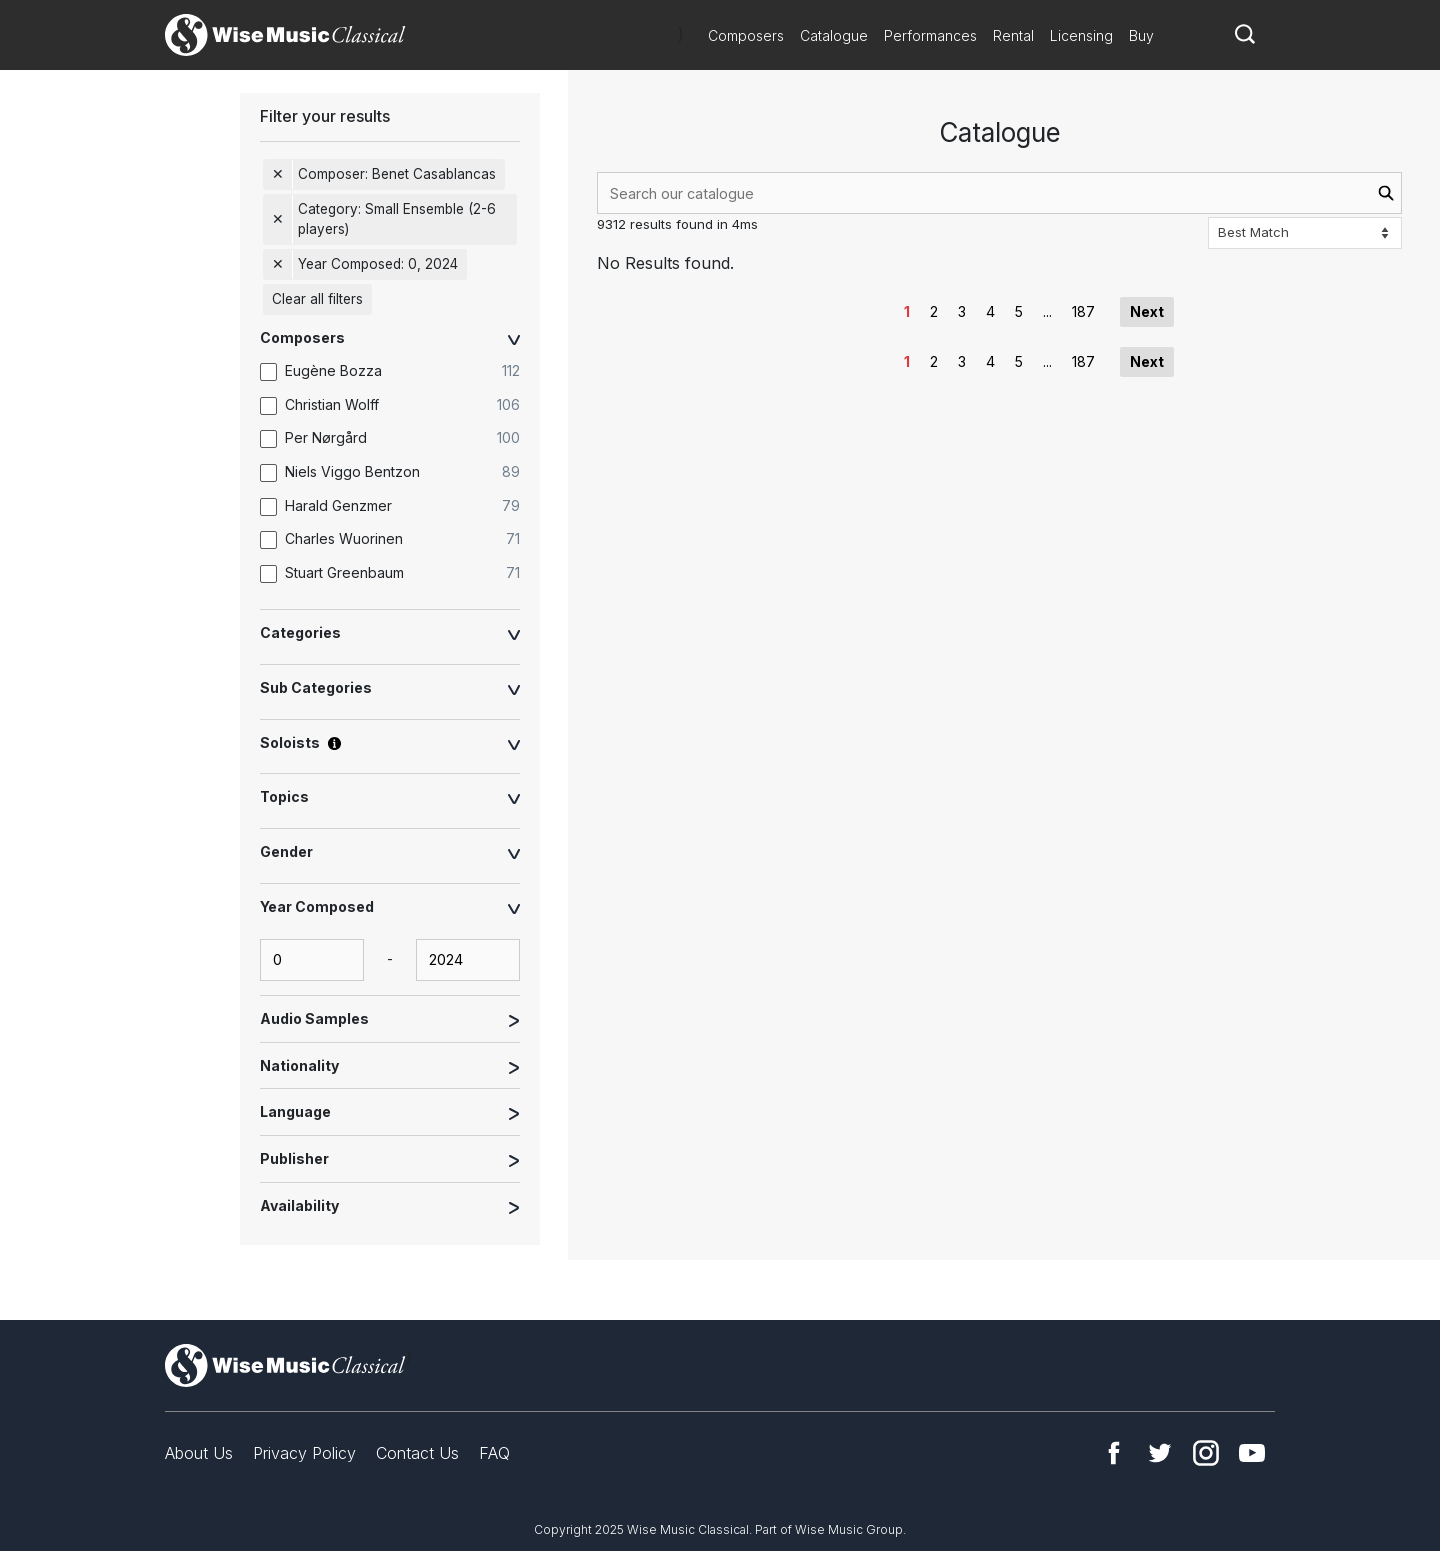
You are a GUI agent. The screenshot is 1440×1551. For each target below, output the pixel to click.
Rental (1013, 35)
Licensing (1081, 35)
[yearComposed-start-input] (312, 960)
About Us (199, 1453)
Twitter (1160, 1453)
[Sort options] (1305, 233)
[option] (400, 372)
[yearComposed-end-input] (468, 960)
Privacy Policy (304, 1453)
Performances (930, 35)
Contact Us (417, 1453)
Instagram (1206, 1453)
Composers (746, 35)
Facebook (1114, 1453)
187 (1083, 311)
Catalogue (834, 35)
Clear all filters (317, 299)
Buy (1141, 35)
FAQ (494, 1453)
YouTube (1252, 1453)
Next (1147, 311)
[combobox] (999, 193)
